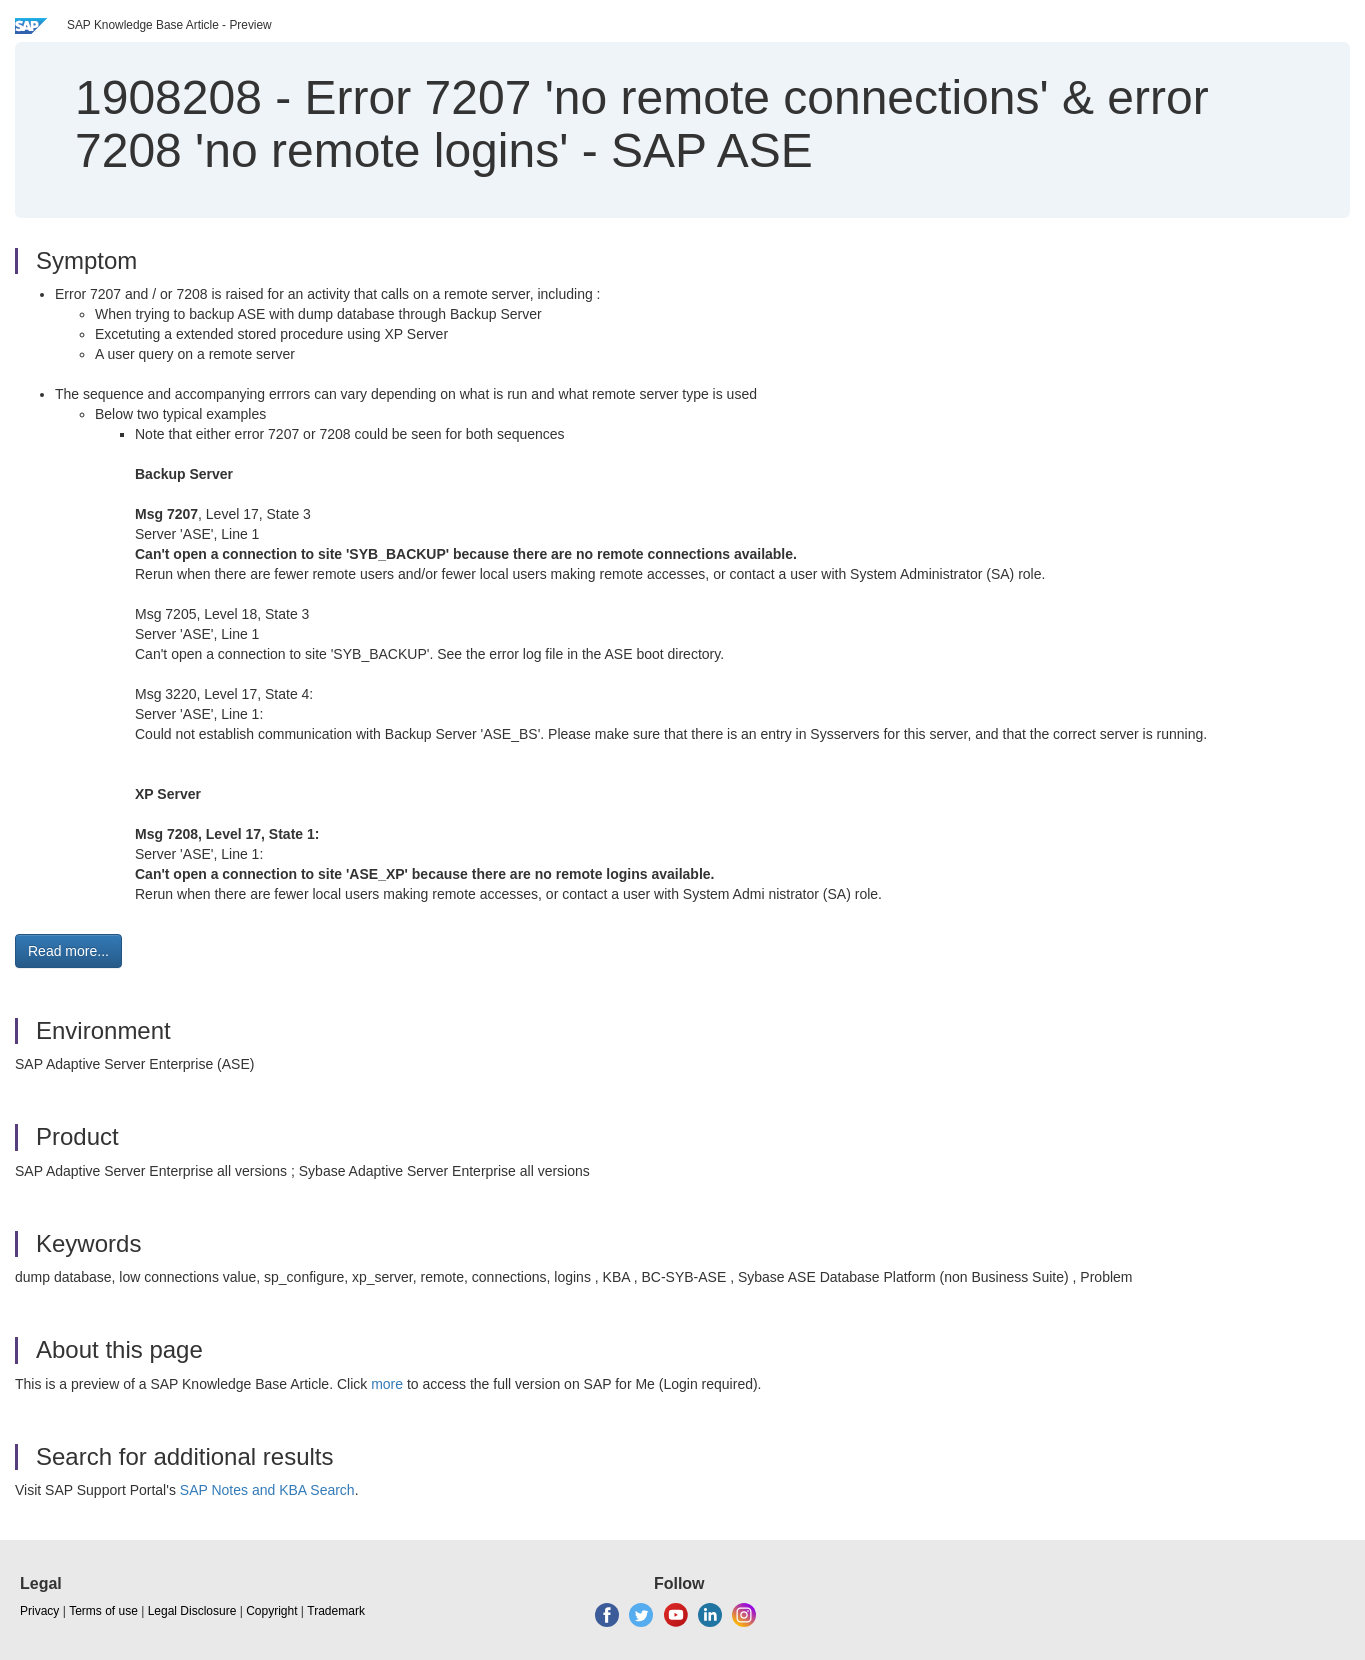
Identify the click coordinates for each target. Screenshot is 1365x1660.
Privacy (39, 1611)
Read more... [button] (68, 951)
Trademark (336, 1611)
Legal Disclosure (192, 1611)
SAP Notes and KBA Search (267, 1490)
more (387, 1384)
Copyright (271, 1611)
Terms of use (103, 1611)
